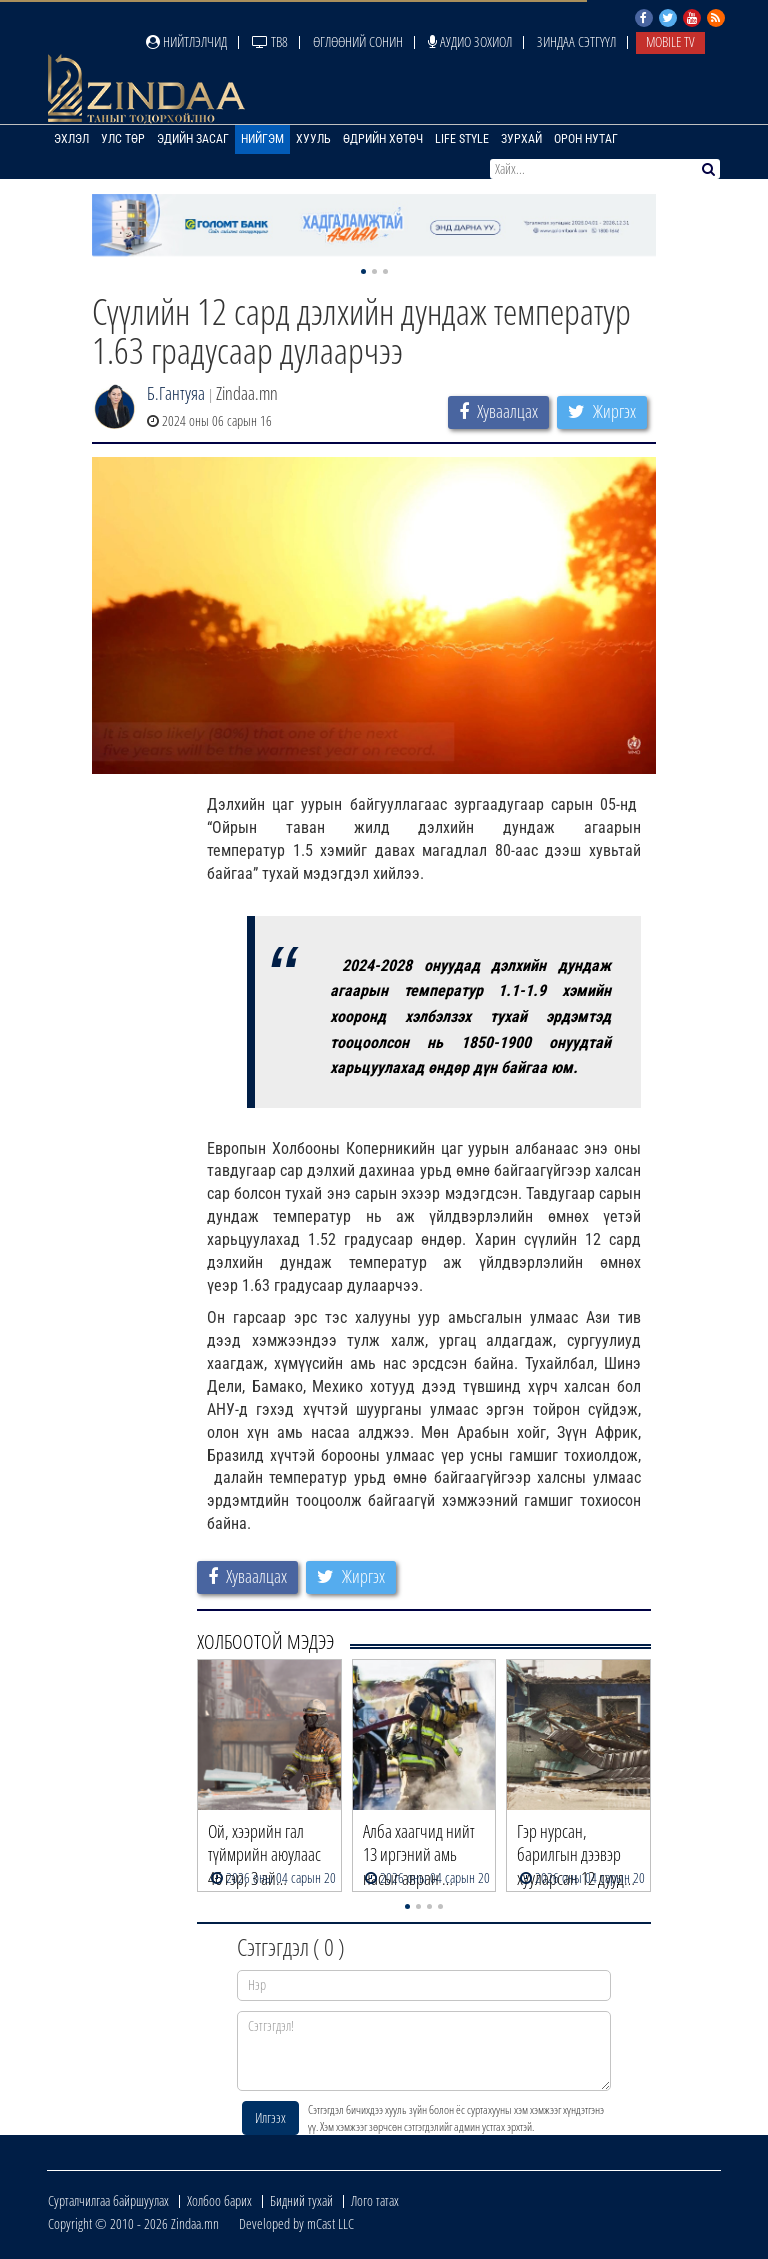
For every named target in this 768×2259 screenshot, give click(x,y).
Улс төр (123, 139)
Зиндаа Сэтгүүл (576, 41)
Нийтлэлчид (186, 41)
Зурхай (521, 139)
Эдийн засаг (193, 139)
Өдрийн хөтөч (383, 139)
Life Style (462, 139)
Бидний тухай (301, 2200)
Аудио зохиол (470, 41)
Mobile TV (670, 41)
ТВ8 (270, 41)
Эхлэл (71, 139)
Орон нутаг (586, 139)
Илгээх (270, 2117)
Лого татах (375, 2200)
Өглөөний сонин (358, 41)
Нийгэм (262, 139)
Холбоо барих (219, 2200)
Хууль (313, 139)
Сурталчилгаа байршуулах (108, 2200)
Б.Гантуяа (176, 393)
